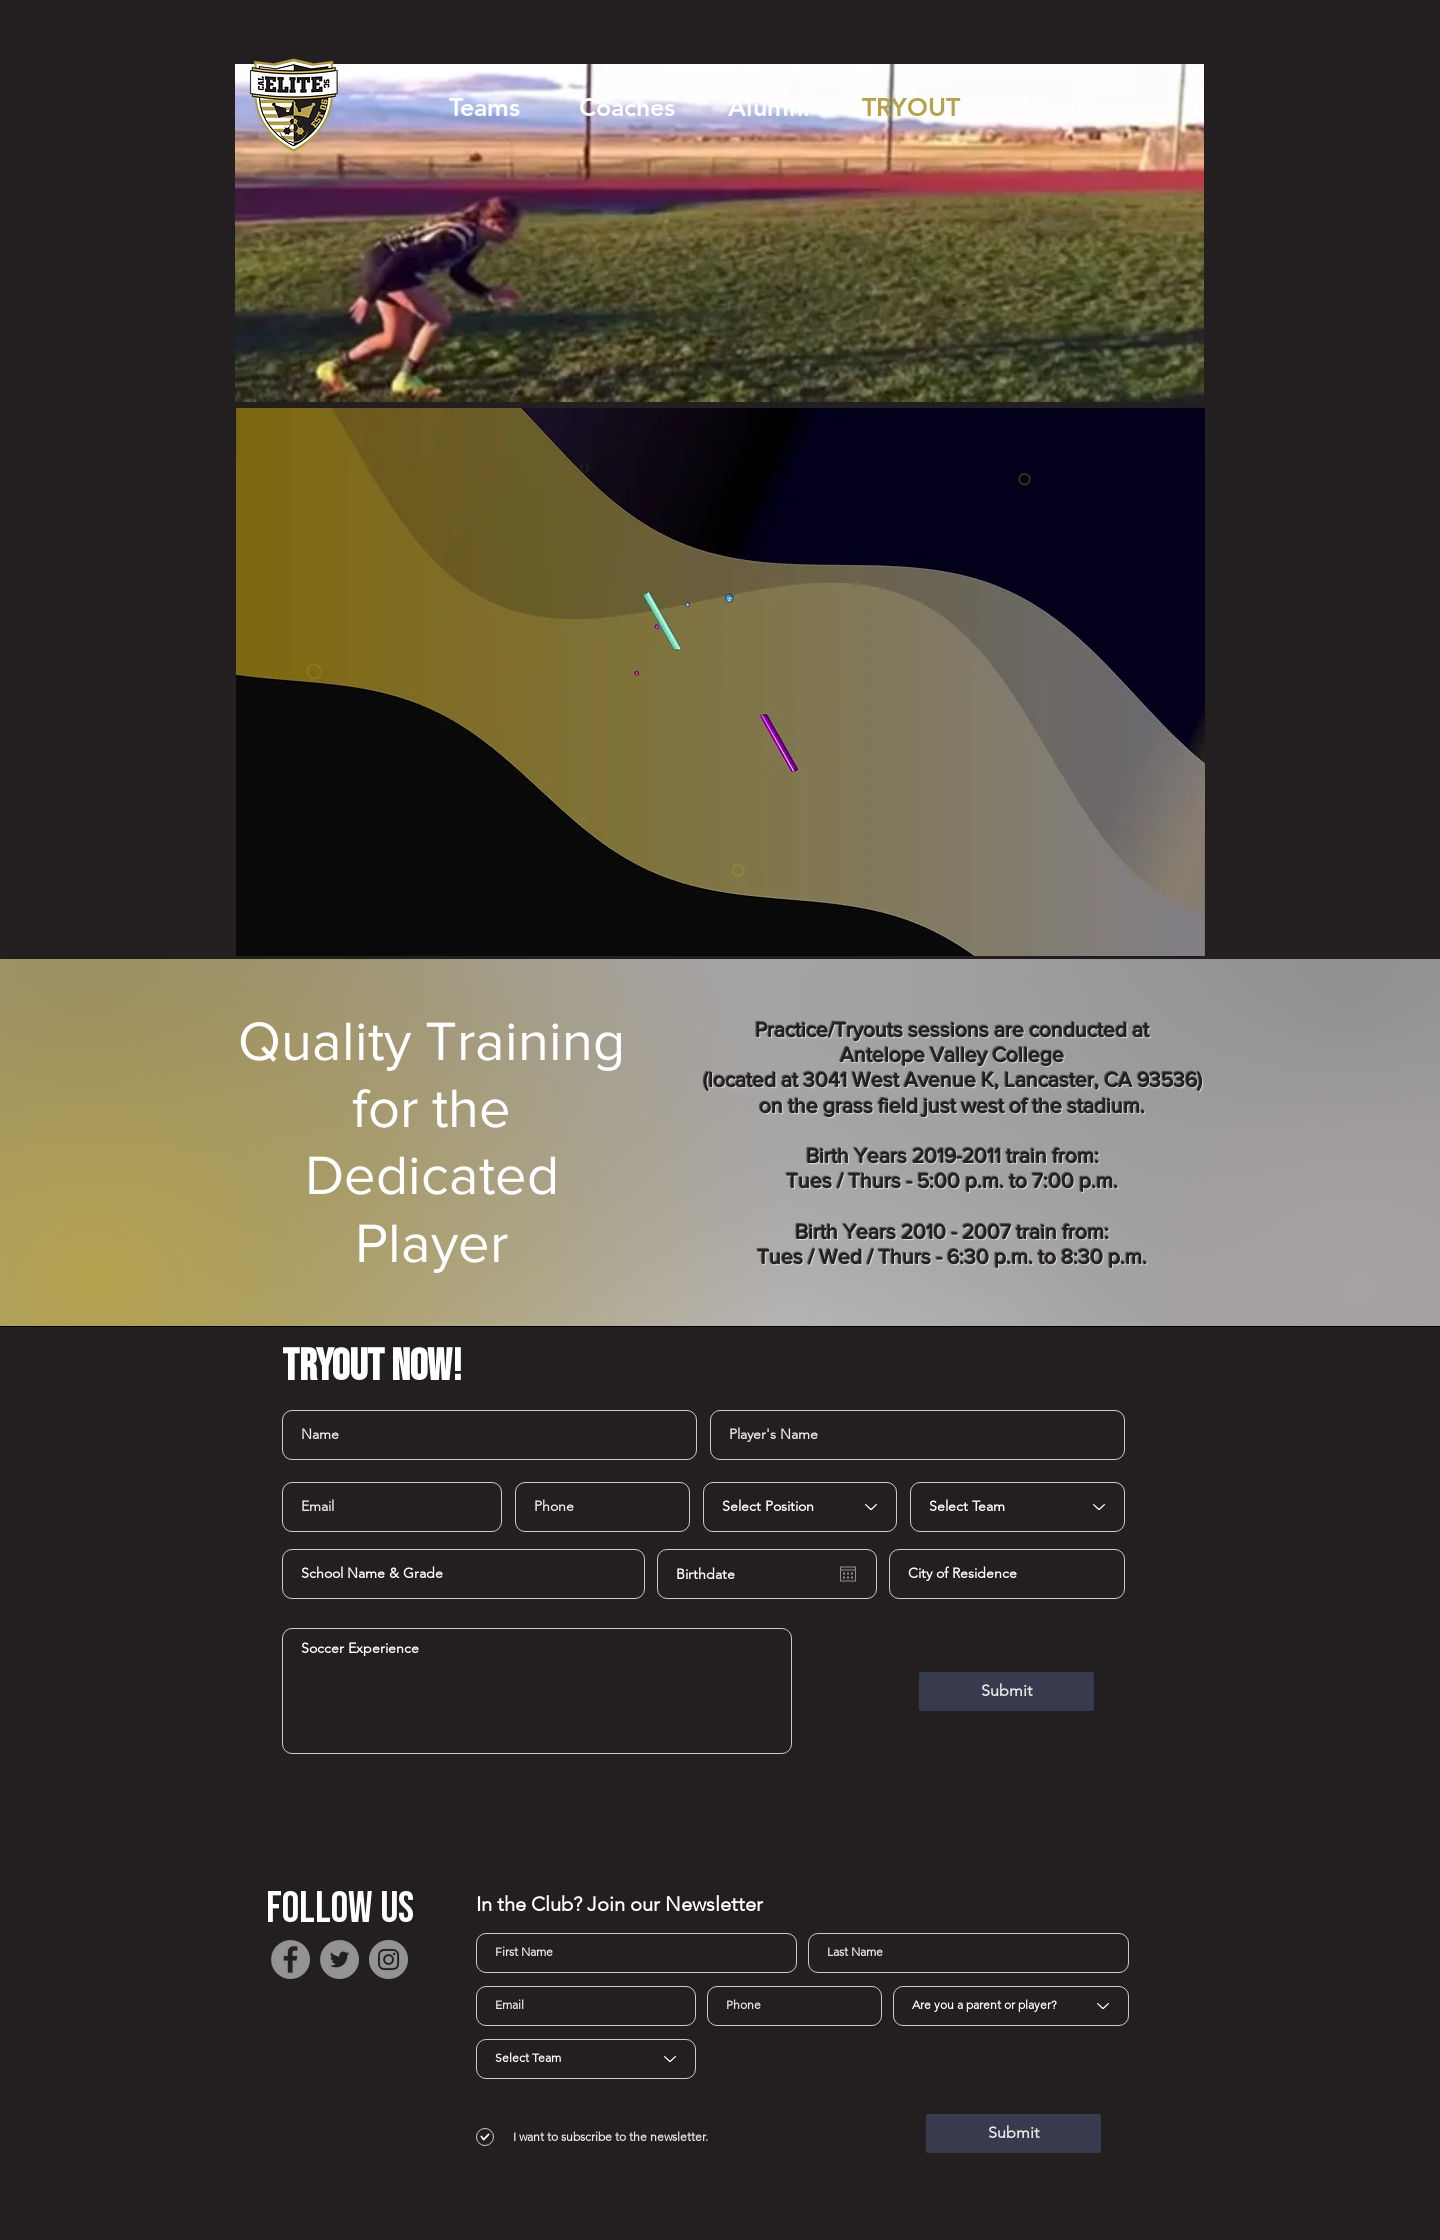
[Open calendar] (848, 1574)
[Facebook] (290, 1959)
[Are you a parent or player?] (1011, 2006)
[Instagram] (388, 1959)
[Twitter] (339, 1959)
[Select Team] (1017, 1507)
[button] (484, 107)
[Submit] (1006, 1691)
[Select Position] (800, 1507)
